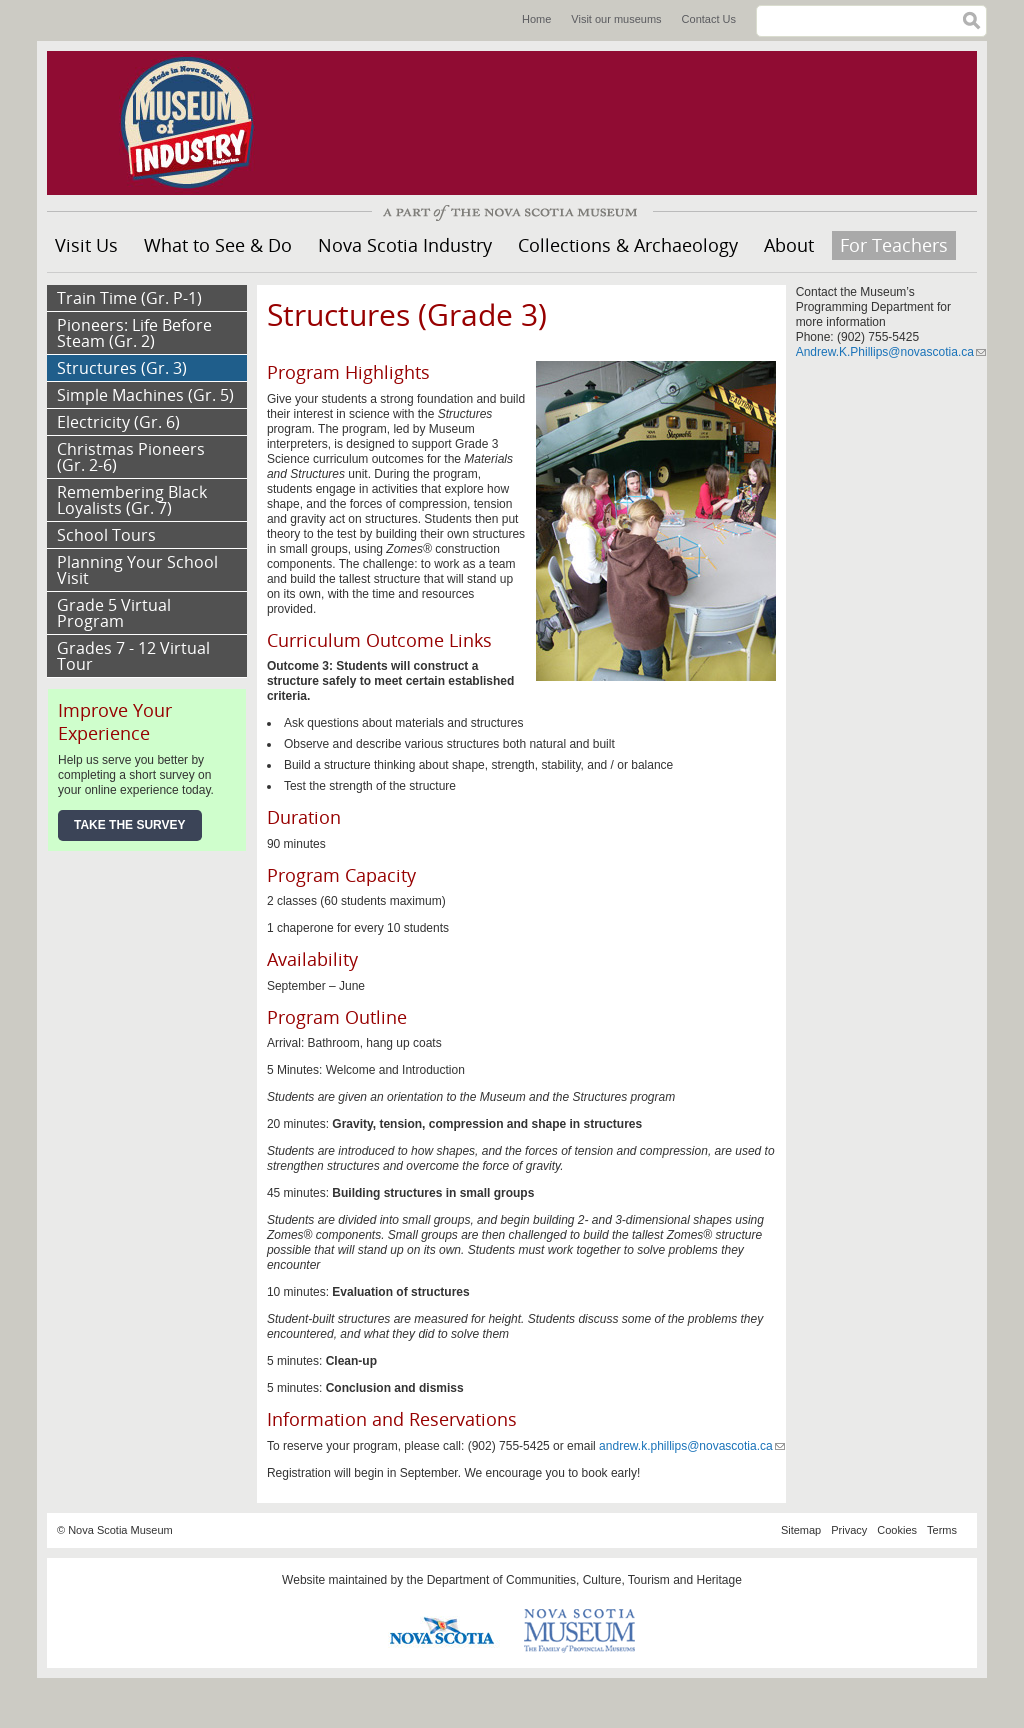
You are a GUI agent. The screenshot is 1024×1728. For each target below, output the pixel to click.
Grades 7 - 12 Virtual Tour (133, 656)
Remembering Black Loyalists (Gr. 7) (132, 500)
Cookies (897, 1530)
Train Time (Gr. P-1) (129, 298)
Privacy (849, 1530)
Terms (942, 1530)
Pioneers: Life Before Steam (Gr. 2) (134, 333)
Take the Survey (130, 825)
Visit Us (86, 245)
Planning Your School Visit (137, 570)
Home (536, 19)
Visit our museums (616, 19)
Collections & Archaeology (628, 245)
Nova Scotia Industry (405, 245)
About (789, 245)
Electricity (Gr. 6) (118, 422)
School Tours (106, 535)
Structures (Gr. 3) (122, 368)
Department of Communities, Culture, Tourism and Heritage (584, 1580)
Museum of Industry (197, 123)
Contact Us (709, 19)
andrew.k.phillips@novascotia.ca (692, 1446)
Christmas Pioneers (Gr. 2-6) (131, 457)
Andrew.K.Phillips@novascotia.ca (891, 352)
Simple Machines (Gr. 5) (145, 395)
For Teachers (894, 245)
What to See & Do (218, 245)
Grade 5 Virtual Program (114, 613)
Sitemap (801, 1530)
